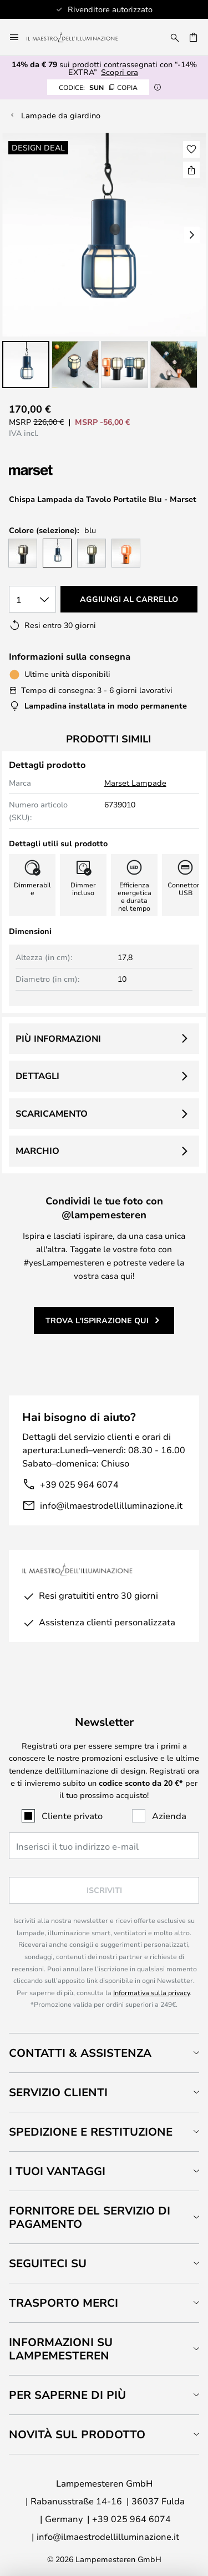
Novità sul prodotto (77, 2434)
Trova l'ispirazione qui (97, 1320)
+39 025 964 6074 (79, 1484)
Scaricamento (52, 1113)
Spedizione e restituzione (91, 2131)
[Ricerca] (175, 37)
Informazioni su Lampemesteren (61, 2348)
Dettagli (37, 1075)
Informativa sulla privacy (151, 1992)
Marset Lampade (135, 782)
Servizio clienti (58, 2092)
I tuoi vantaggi (57, 2170)
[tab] (104, 2052)
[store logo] (79, 37)
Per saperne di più (67, 2394)
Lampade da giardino (60, 115)
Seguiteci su (48, 2263)
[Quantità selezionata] (32, 599)
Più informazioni (58, 1038)
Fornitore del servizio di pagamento (89, 2217)
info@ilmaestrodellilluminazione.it (111, 1505)
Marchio (37, 1150)
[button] (25, 364)
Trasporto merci (63, 2302)
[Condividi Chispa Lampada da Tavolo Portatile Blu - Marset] (191, 170)
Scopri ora (119, 72)
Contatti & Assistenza (80, 2052)
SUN (98, 87)
